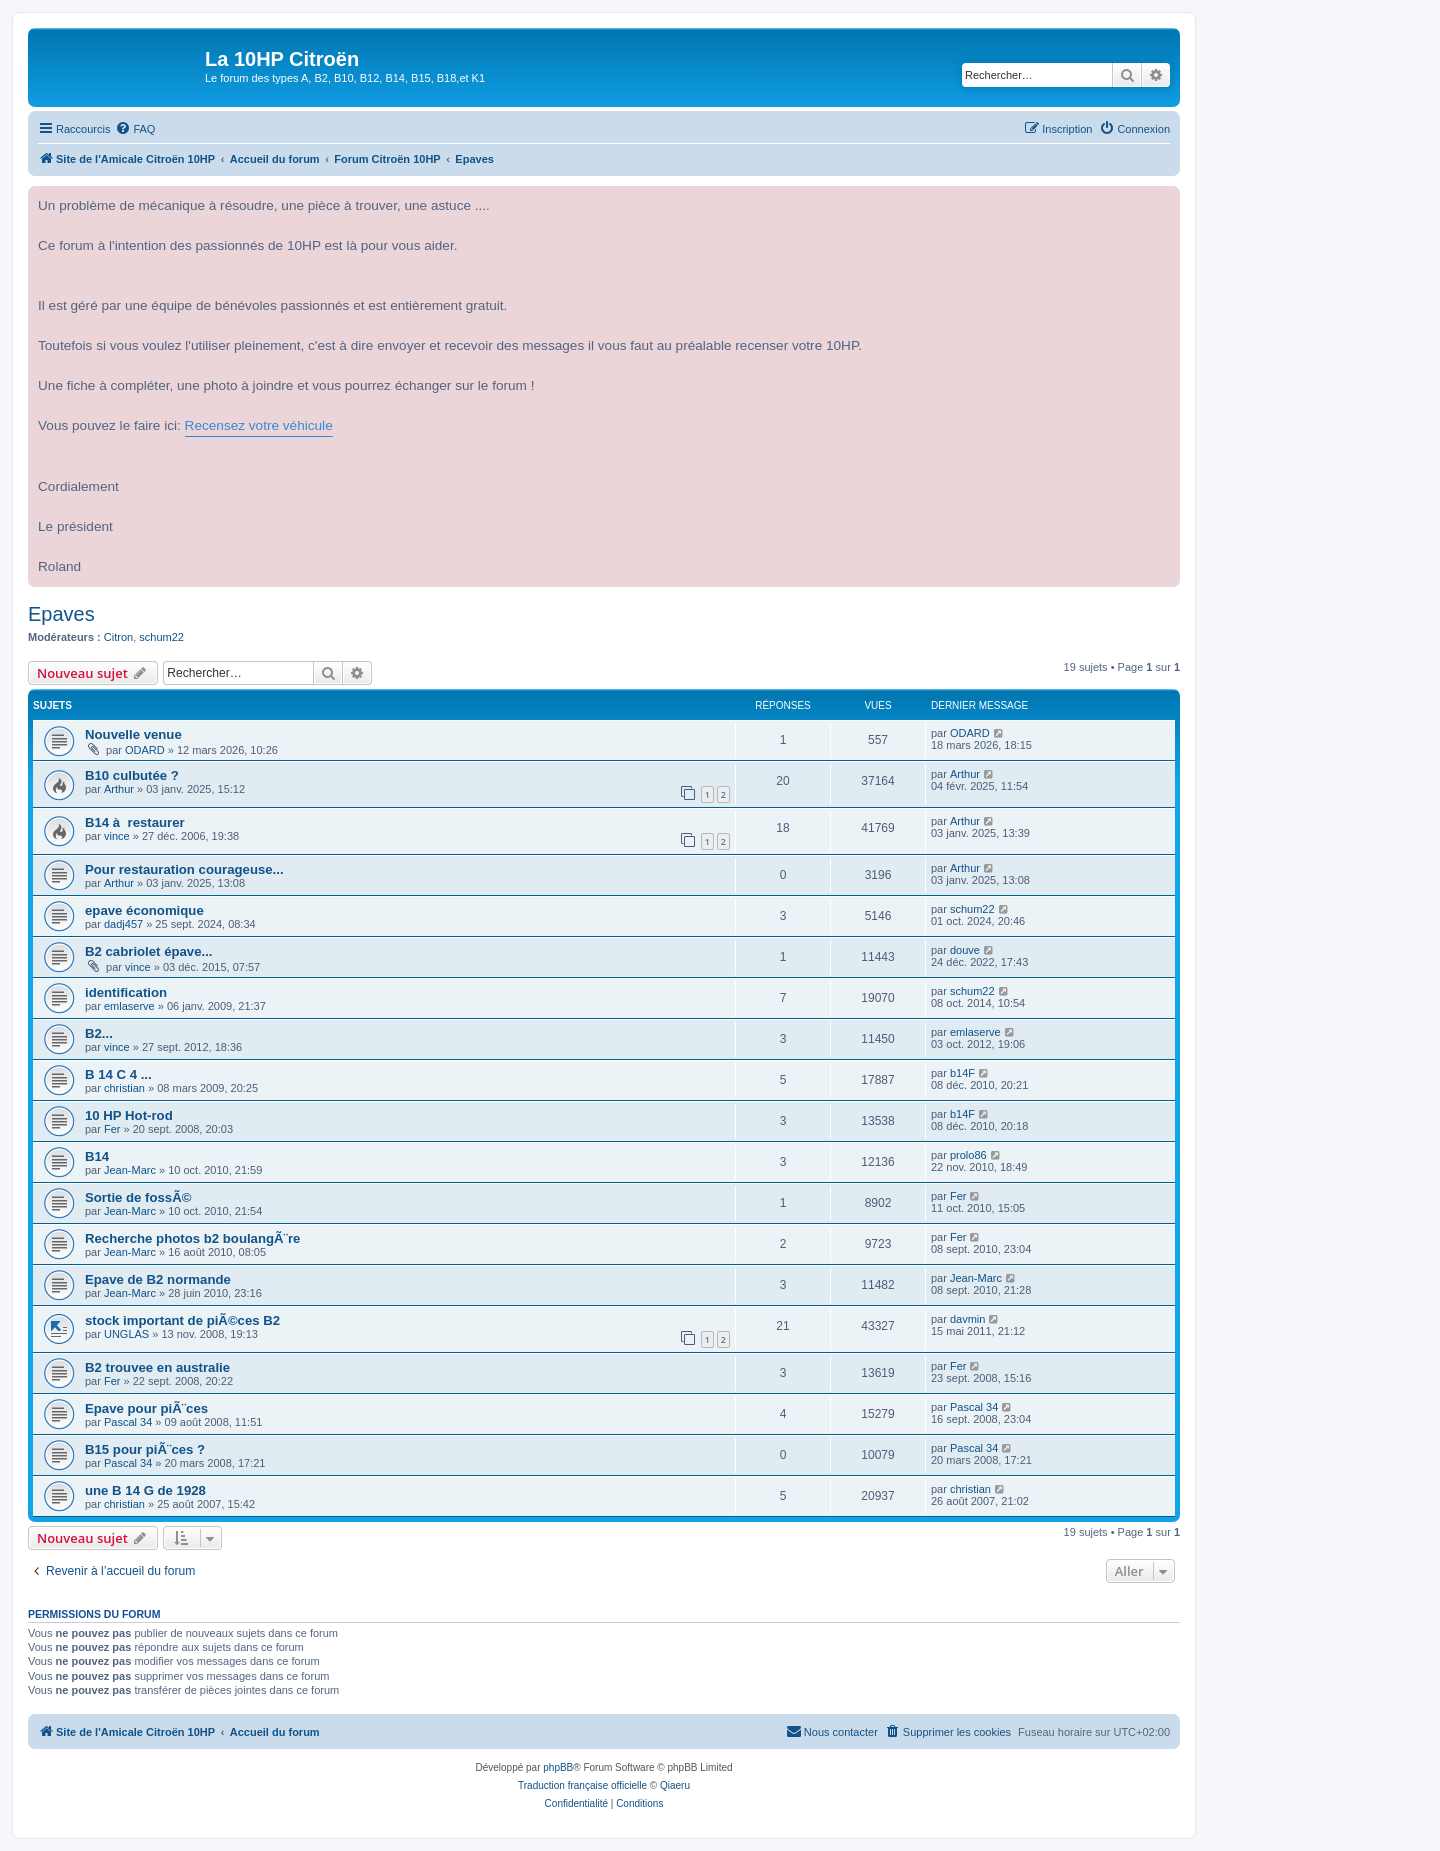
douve (965, 950)
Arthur (119, 789)
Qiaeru (675, 1785)
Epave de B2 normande (158, 1279)
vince (117, 836)
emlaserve (129, 1006)
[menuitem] (135, 129)
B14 (97, 1156)
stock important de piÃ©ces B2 (182, 1320)
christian (124, 1088)
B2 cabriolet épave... (149, 951)
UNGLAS (126, 1334)
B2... (99, 1033)
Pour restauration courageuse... (184, 869)
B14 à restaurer (135, 822)
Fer (112, 1129)
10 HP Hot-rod (129, 1115)
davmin (967, 1319)
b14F (962, 1073)
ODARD (145, 750)
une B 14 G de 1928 (145, 1490)
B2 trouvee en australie (157, 1367)
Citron (118, 637)
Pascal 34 (128, 1422)
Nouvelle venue (133, 734)
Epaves (61, 614)
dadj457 (123, 924)
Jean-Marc (130, 1170)
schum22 (161, 637)
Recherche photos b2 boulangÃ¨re (192, 1238)
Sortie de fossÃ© (138, 1197)
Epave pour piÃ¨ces (146, 1408)
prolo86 (968, 1155)
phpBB (558, 1767)
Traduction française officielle (582, 1785)
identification (126, 992)
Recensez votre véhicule (259, 425)
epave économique (144, 910)
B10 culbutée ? (132, 775)
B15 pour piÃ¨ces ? (145, 1449)
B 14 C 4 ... (118, 1074)
